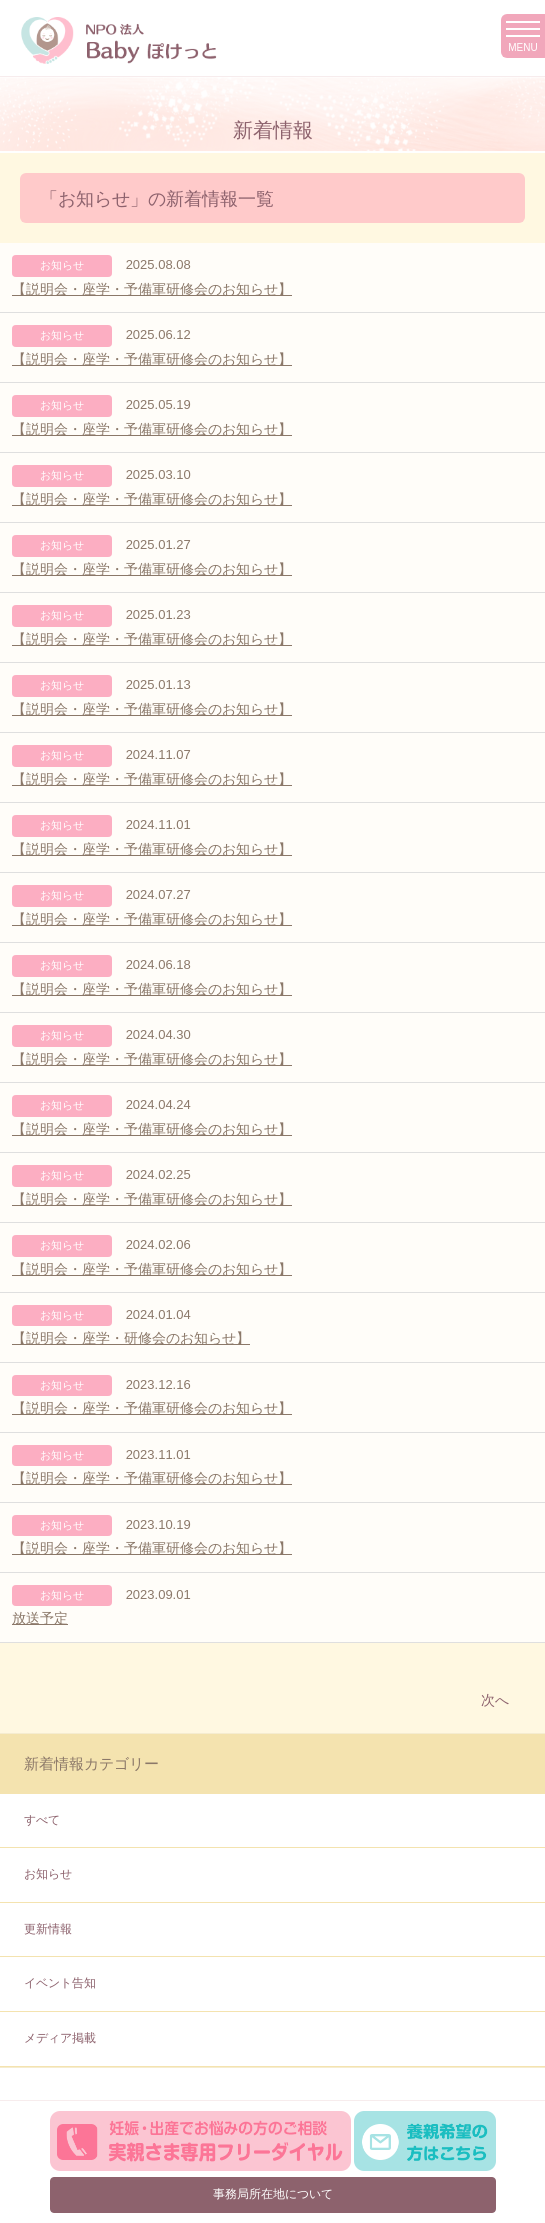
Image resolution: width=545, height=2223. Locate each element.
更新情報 (48, 1929)
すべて (42, 1820)
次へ (495, 1700)
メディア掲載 (60, 2038)
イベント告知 (60, 1983)
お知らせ (48, 1874)
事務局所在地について (273, 2194)
